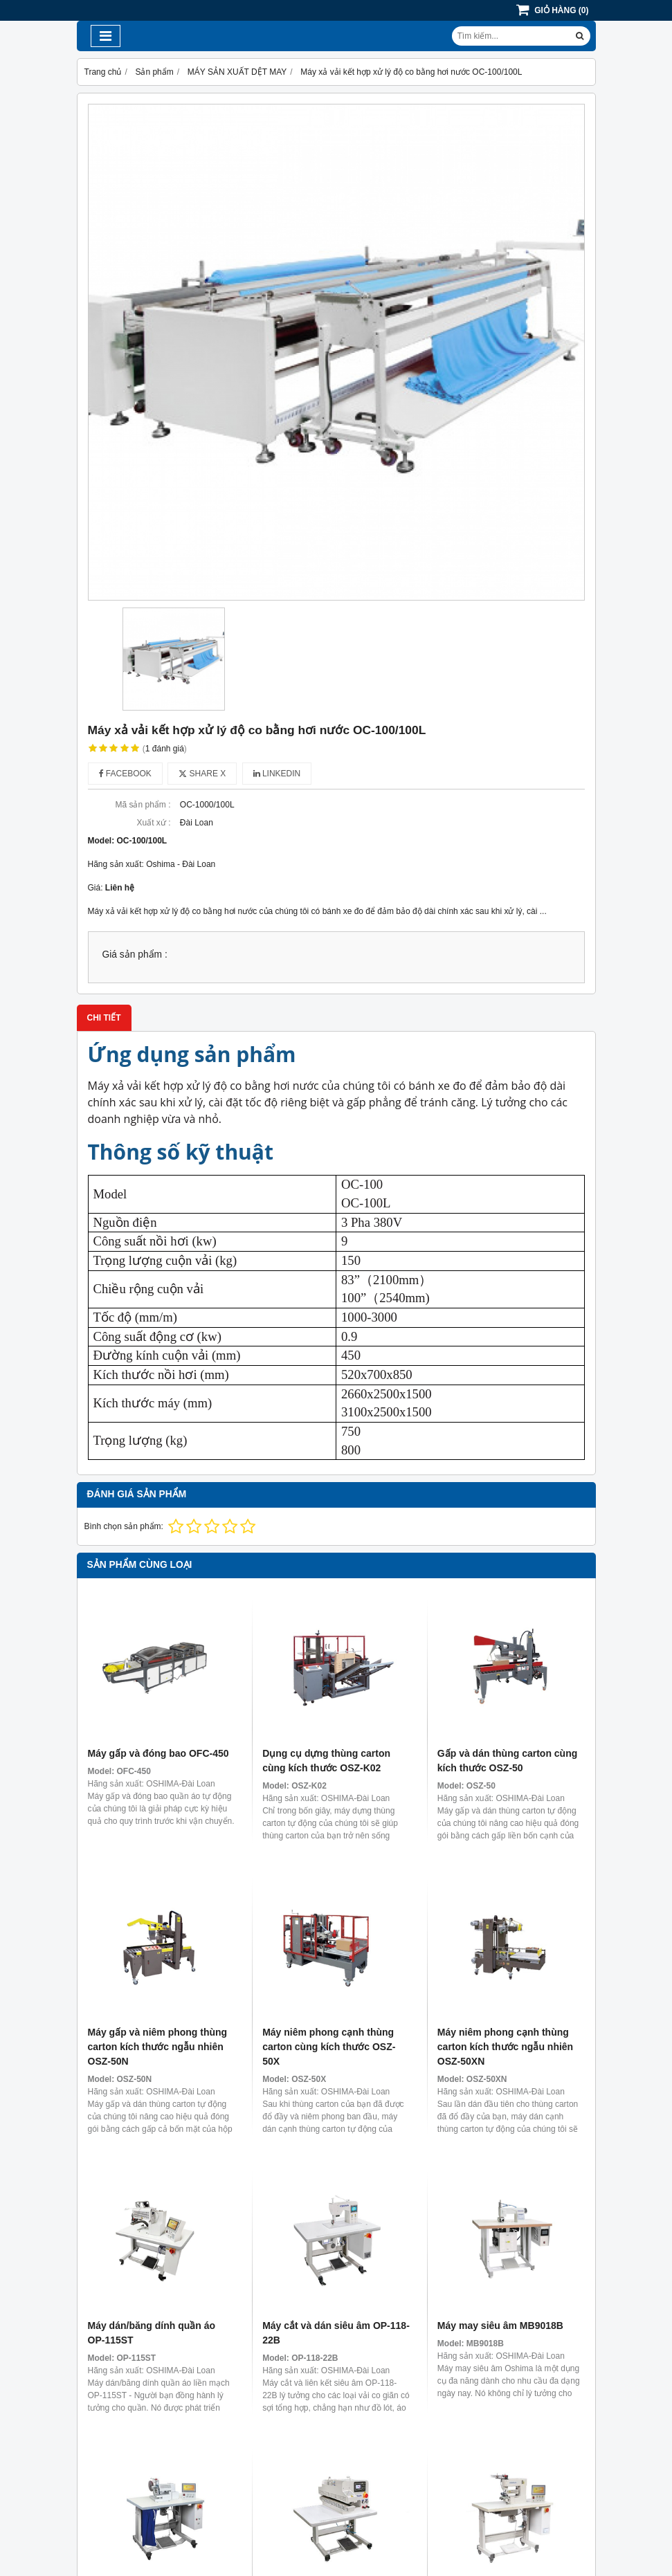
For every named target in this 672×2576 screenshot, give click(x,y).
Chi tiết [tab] (104, 1018)
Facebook (125, 773)
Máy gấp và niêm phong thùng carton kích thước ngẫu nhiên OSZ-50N (158, 2047)
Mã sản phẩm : (142, 805)
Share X (202, 773)
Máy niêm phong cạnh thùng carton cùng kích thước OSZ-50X (328, 2047)
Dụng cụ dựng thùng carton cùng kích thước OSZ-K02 (326, 1760)
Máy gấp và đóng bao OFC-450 (158, 1753)
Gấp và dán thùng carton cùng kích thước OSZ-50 (507, 1760)
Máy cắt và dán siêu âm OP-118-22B (336, 2333)
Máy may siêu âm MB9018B (500, 2325)
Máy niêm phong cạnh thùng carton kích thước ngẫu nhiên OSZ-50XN (505, 2047)
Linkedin (277, 773)
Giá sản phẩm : (134, 954)
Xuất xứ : (153, 823)
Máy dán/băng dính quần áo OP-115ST (152, 2333)
